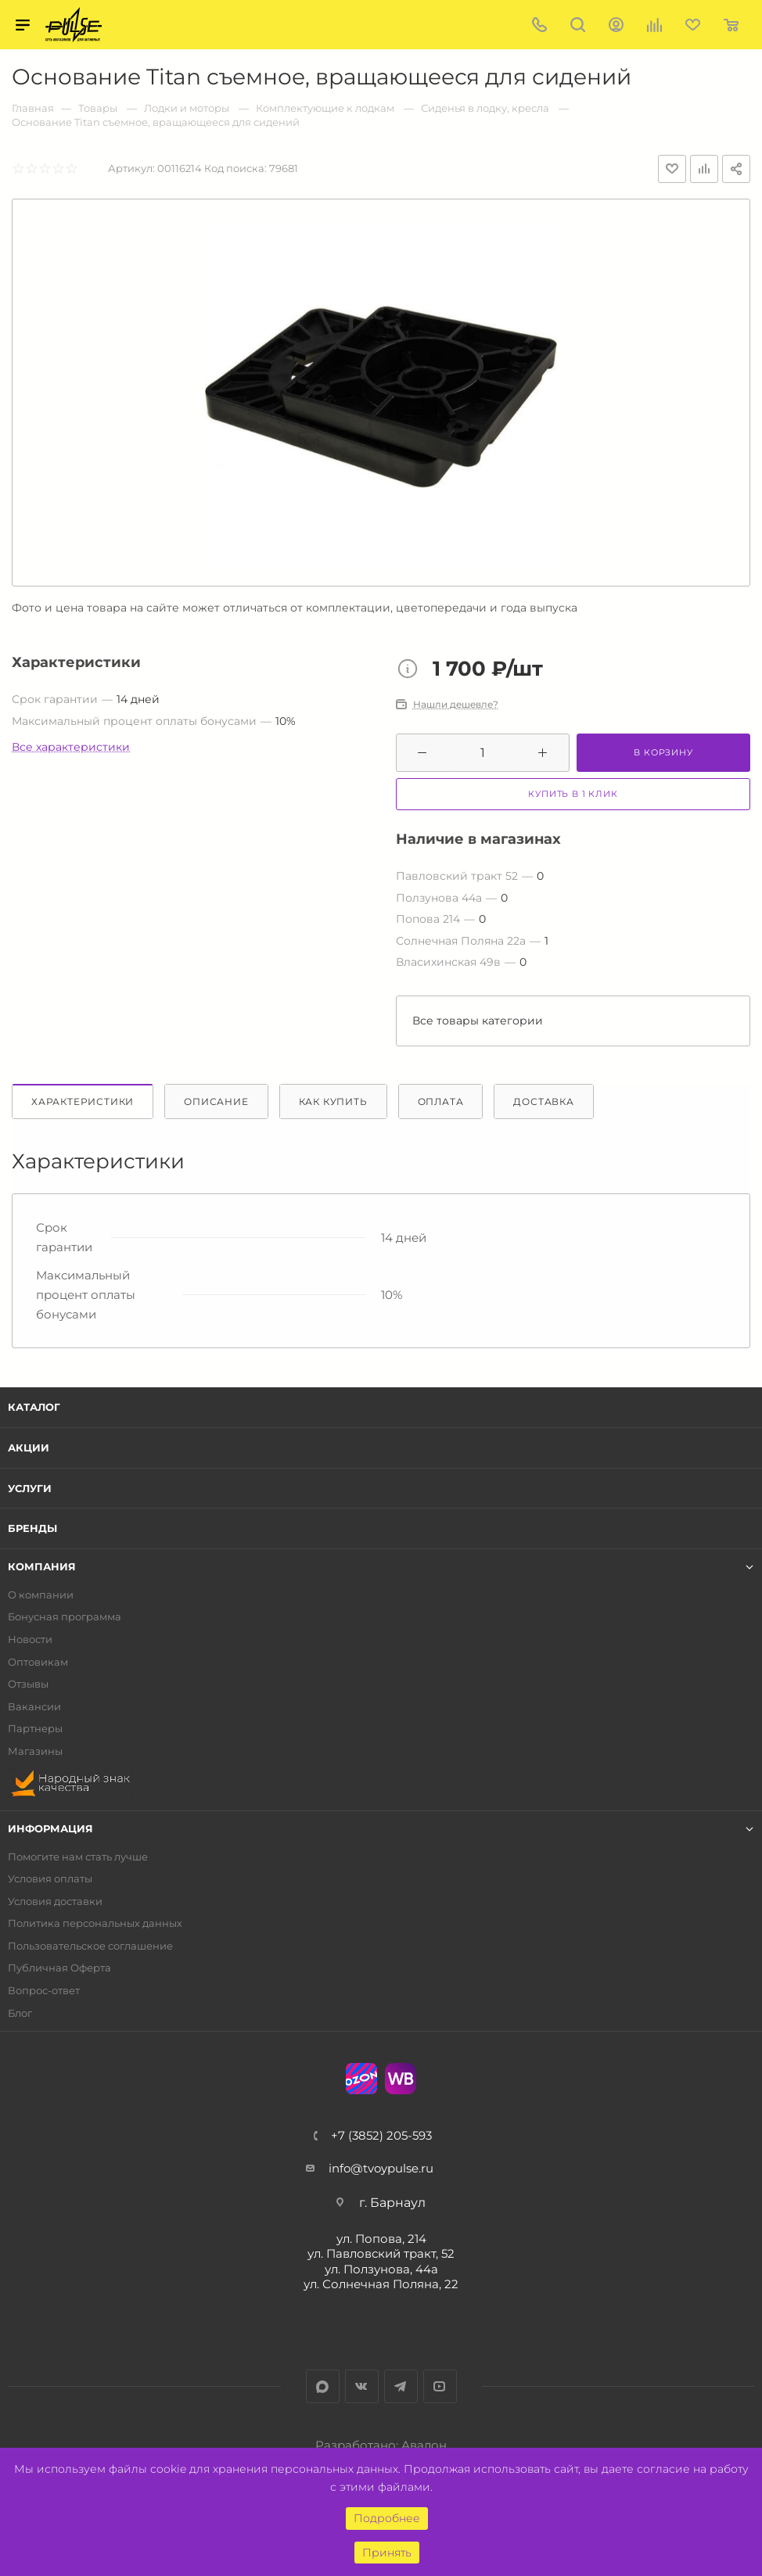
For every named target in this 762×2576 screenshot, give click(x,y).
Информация (50, 1829)
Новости (30, 1639)
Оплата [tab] (441, 1101)
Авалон (424, 2445)
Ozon (361, 2078)
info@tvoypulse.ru (381, 2168)
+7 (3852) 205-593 (381, 2135)
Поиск (578, 24)
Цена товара (411, 670)
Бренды (32, 1528)
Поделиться (736, 169)
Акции (28, 1447)
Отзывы (28, 1684)
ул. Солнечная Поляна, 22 (381, 2283)
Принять (387, 2553)
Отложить (672, 169)
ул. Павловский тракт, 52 (381, 2253)
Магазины (35, 1751)
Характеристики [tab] (82, 1101)
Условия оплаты (50, 1879)
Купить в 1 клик (572, 793)
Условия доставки (55, 1901)
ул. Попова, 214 (381, 2238)
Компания (42, 1567)
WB (400, 2078)
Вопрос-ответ (44, 1991)
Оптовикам (38, 1662)
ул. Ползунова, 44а (381, 2269)
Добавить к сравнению (704, 169)
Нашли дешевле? (455, 704)
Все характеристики (71, 747)
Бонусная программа (64, 1617)
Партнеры (35, 1729)
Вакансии (34, 1707)
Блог (20, 2013)
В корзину (663, 752)
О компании (41, 1595)
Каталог (34, 1407)
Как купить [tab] (333, 1101)
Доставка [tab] (543, 1101)
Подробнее (387, 2518)
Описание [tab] (216, 1101)
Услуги (30, 1488)
